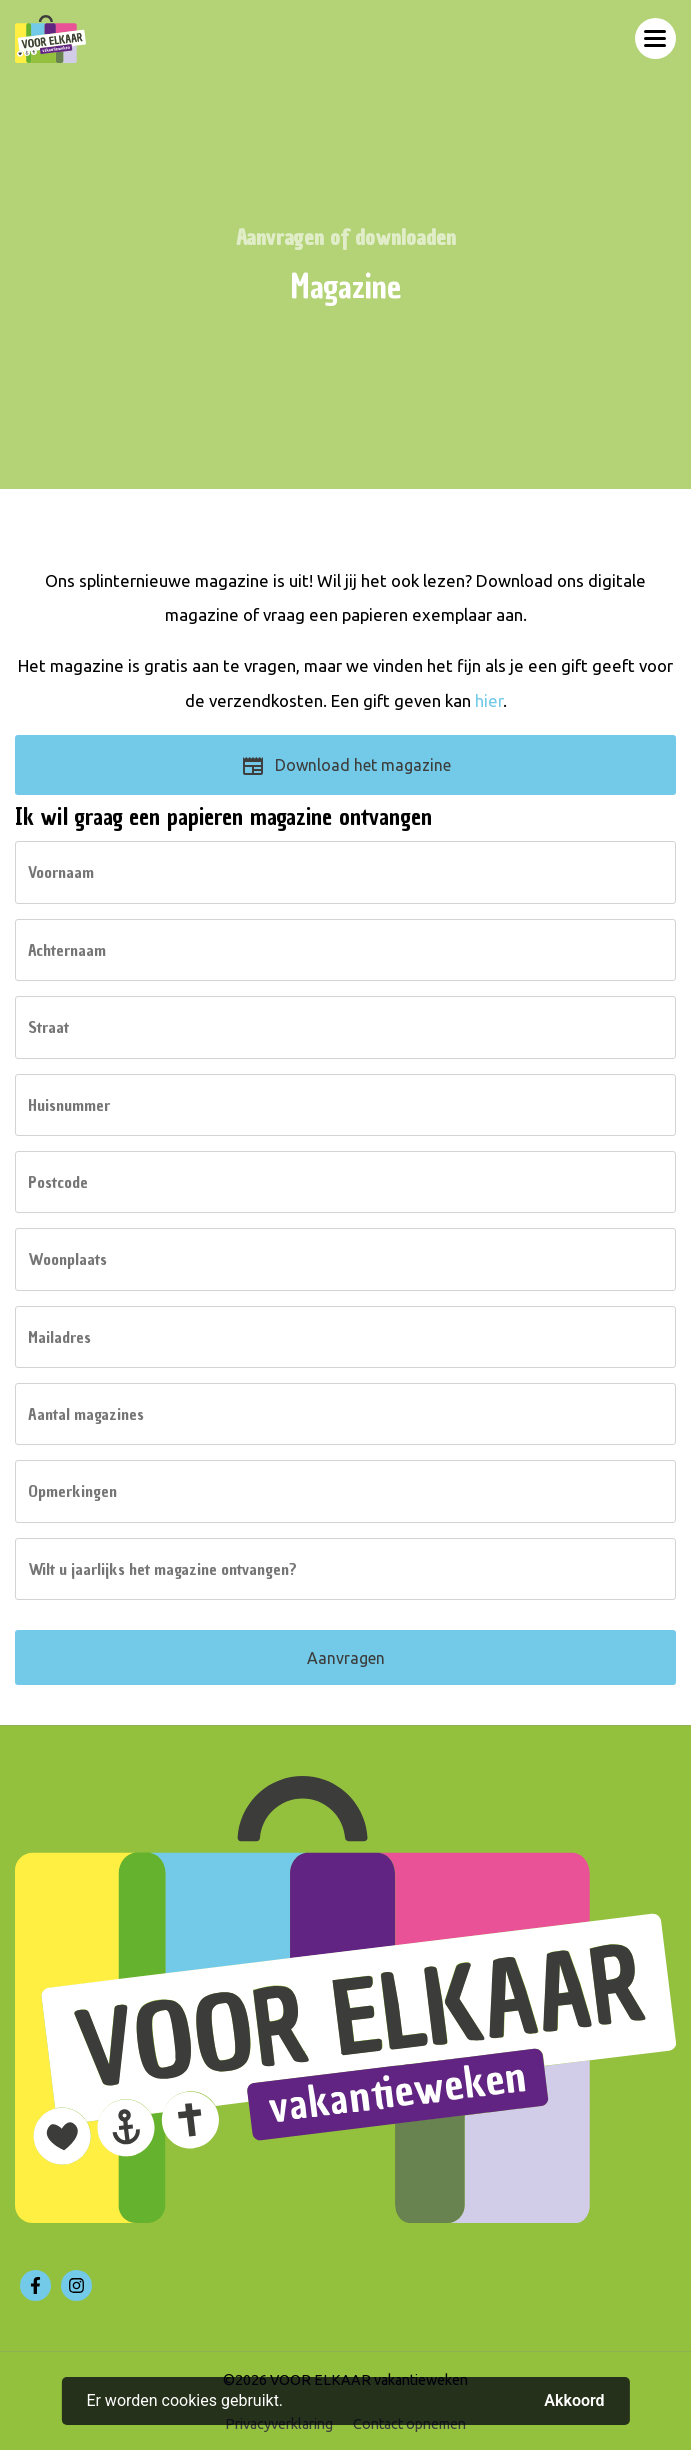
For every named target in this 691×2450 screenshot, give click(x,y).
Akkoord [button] (574, 2401)
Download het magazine (346, 773)
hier (489, 700)
